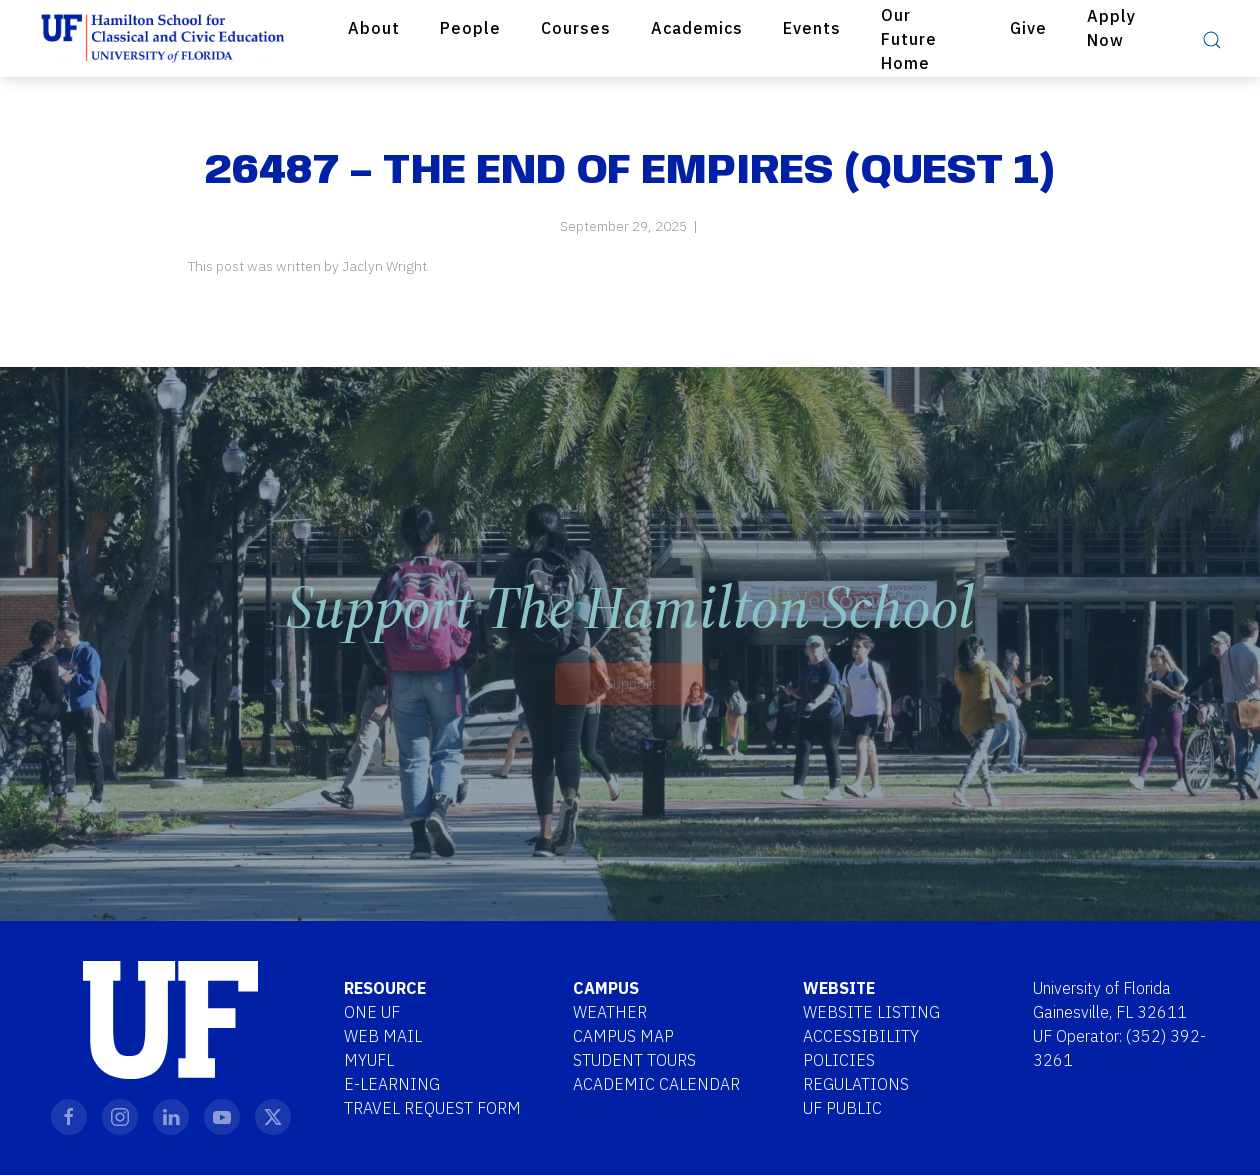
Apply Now (1111, 28)
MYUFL (369, 1060)
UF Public (842, 1108)
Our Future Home (909, 39)
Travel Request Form (432, 1108)
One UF (372, 1012)
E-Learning (392, 1084)
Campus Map (623, 1036)
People (470, 28)
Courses (576, 28)
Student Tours (634, 1060)
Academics (697, 28)
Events (812, 28)
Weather (610, 1012)
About (374, 28)
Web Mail (383, 1036)
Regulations (856, 1084)
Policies (839, 1060)
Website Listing (871, 1012)
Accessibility (861, 1036)
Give (1028, 28)
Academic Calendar (656, 1084)
